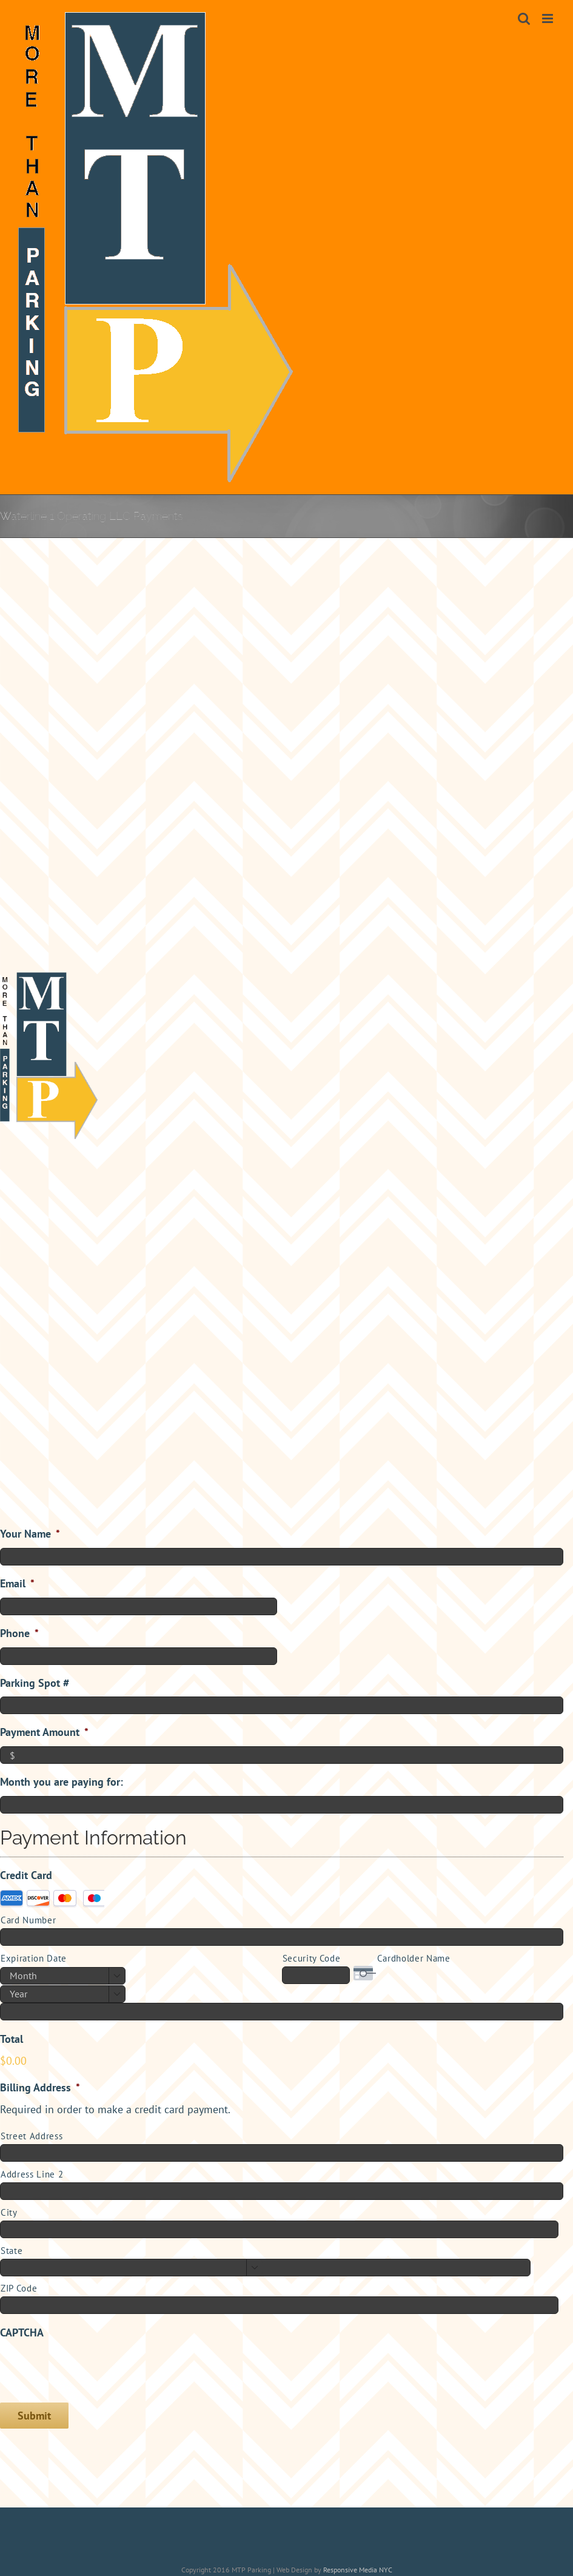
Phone (19, 1633)
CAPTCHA (22, 2332)
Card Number (28, 1920)
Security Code (312, 1958)
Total (11, 2039)
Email (17, 1583)
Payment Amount (44, 1732)
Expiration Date (34, 1958)
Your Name (30, 1534)
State (11, 2250)
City (9, 2212)
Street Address (31, 2136)
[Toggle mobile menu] (548, 18)
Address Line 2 (32, 2174)
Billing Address (40, 2087)
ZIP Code (19, 2288)
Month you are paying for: (61, 1782)
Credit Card (26, 1875)
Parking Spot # (34, 1683)
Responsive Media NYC (357, 2569)
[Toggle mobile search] (524, 18)
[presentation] (92, 2369)
